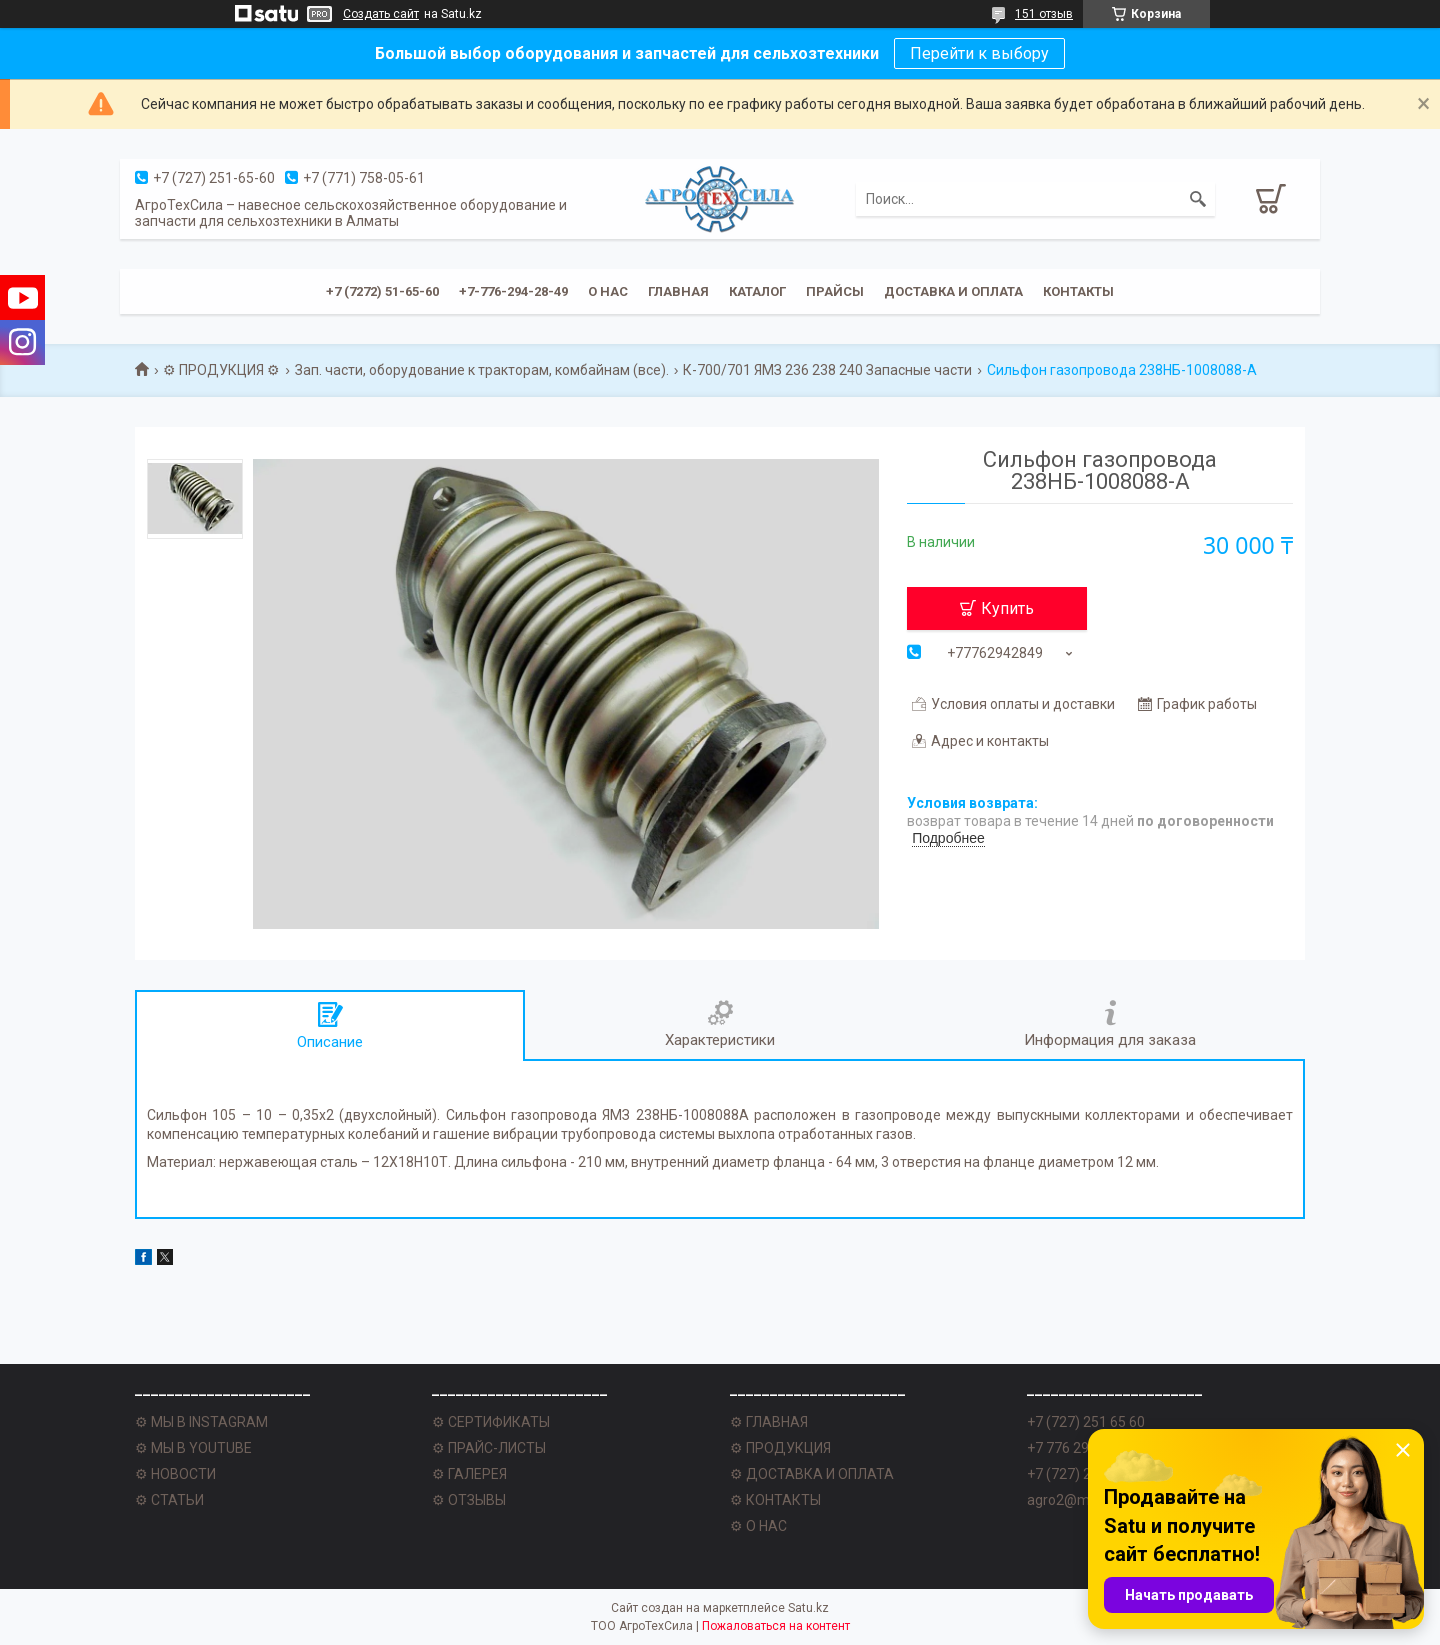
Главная (678, 291)
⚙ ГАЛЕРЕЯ (469, 1474)
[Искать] (1198, 199)
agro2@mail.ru (1073, 1500)
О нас (608, 291)
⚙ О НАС (758, 1526)
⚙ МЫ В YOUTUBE (193, 1448)
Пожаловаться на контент (776, 1626)
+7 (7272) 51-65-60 (382, 291)
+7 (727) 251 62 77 (1086, 1474)
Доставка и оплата (953, 291)
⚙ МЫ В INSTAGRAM (201, 1422)
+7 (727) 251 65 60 (1086, 1422)
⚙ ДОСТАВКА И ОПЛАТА (812, 1474)
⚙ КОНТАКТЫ (775, 1500)
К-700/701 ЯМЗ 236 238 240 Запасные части (827, 370)
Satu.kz (808, 1608)
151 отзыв (1044, 14)
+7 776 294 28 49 (1081, 1448)
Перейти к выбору (979, 53)
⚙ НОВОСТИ (175, 1474)
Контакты (1078, 291)
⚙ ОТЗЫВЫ (469, 1500)
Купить (1007, 608)
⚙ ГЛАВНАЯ (769, 1422)
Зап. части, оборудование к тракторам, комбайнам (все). (482, 370)
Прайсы (835, 291)
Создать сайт (381, 14)
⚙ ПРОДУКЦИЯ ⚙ (221, 370)
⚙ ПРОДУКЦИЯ (780, 1448)
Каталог (757, 291)
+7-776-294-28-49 (513, 291)
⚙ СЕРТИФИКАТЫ (491, 1422)
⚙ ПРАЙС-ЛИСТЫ (489, 1448)
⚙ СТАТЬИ (169, 1500)
